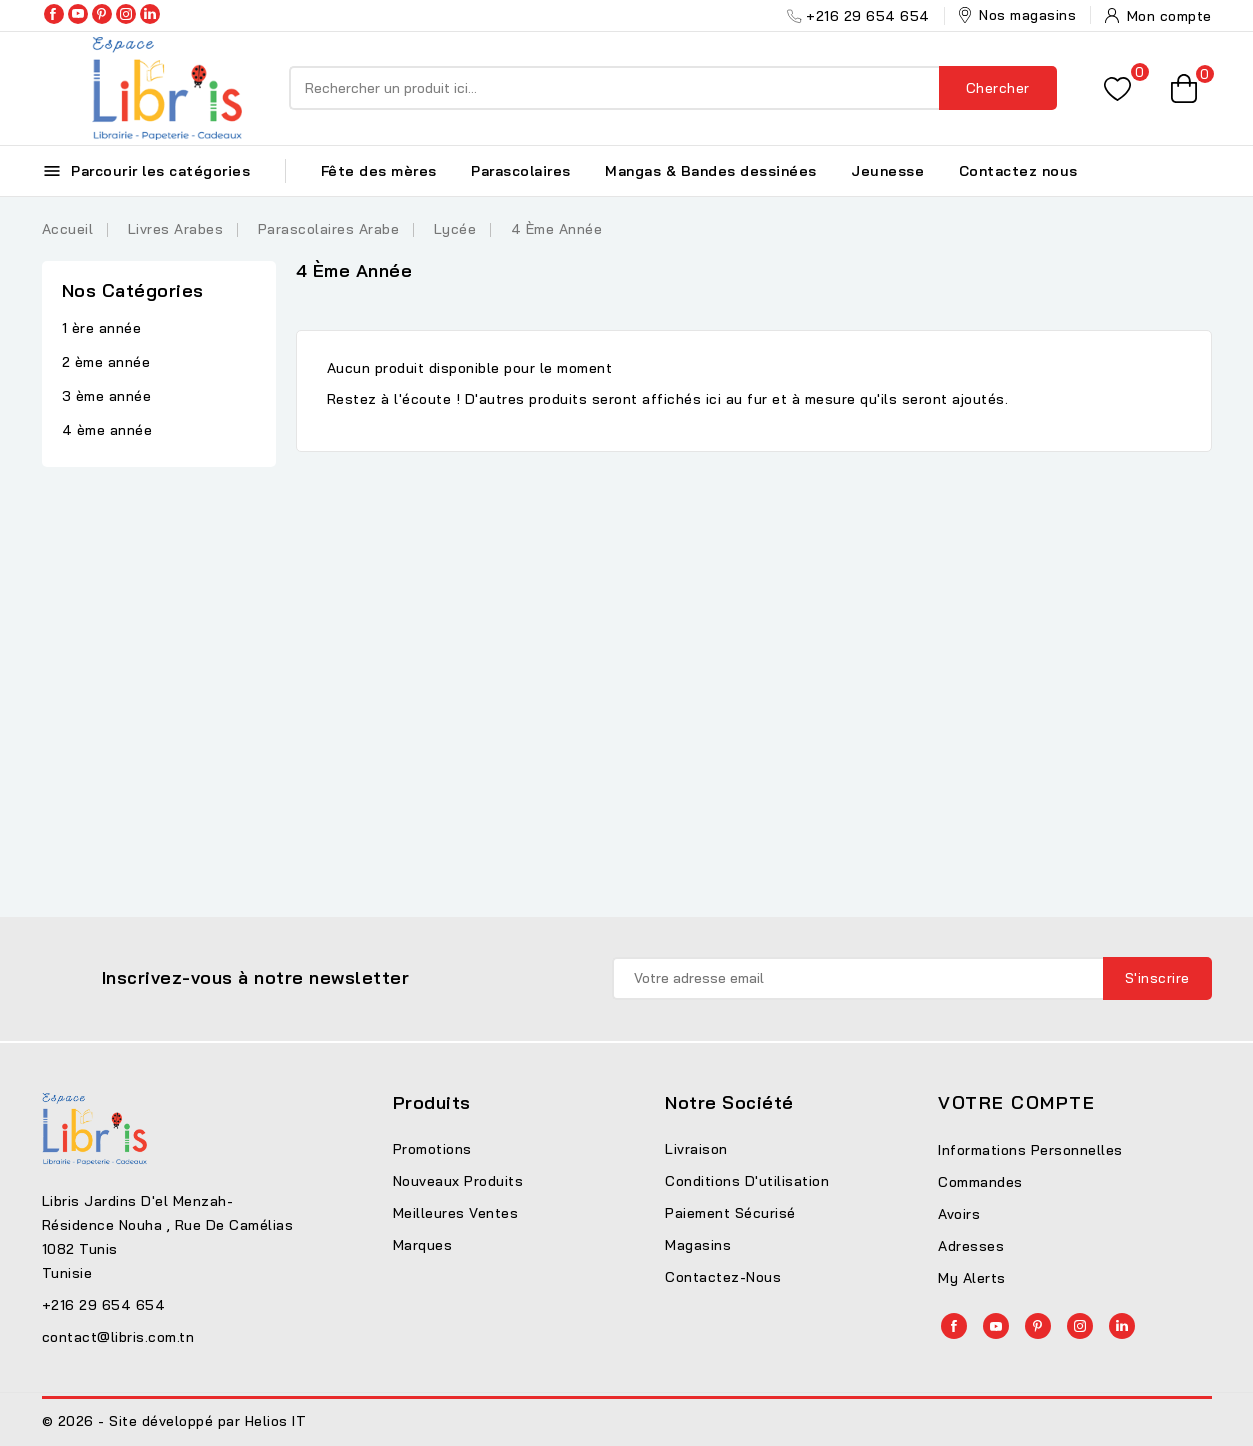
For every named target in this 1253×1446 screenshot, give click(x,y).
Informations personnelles (1030, 1150)
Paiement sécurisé (730, 1213)
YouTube (78, 14)
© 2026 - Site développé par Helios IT (174, 1421)
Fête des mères (379, 171)
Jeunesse (887, 171)
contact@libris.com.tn (118, 1337)
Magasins (698, 1245)
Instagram (126, 14)
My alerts (972, 1278)
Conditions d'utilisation (747, 1181)
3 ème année (107, 396)
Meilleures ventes (456, 1213)
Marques (423, 1245)
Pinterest (102, 14)
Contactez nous (1018, 171)
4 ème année (107, 430)
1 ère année (102, 328)
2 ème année (106, 362)
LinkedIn (150, 14)
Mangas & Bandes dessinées (711, 171)
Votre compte (1016, 1102)
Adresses (971, 1246)
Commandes (980, 1182)
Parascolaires (521, 171)
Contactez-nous (723, 1277)
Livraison (696, 1149)
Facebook (54, 14)
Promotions (432, 1149)
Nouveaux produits (458, 1181)
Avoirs (959, 1214)
